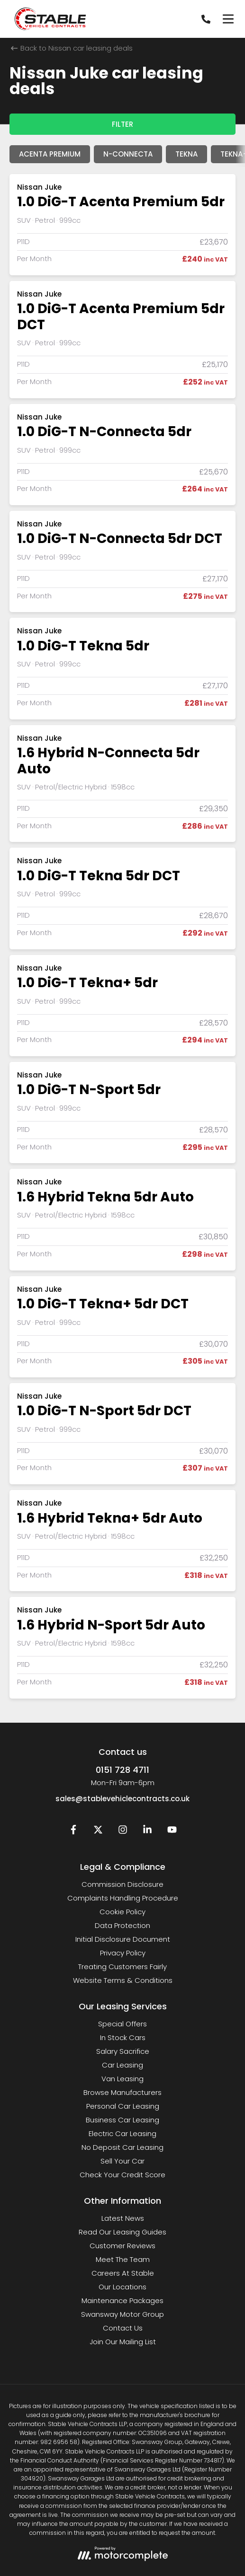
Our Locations (122, 2287)
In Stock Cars (122, 2037)
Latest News (122, 2218)
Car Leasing (122, 2065)
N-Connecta (128, 154)
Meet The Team (123, 2259)
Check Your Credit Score (122, 2175)
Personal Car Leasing (122, 2106)
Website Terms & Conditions (122, 1980)
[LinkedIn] (147, 1832)
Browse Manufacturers (122, 2092)
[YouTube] (172, 1832)
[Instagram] (122, 1832)
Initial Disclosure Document (122, 1939)
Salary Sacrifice (122, 2051)
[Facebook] (73, 1832)
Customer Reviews (122, 2246)
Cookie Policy (122, 1912)
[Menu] (227, 18)
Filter (122, 124)
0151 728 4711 (122, 1770)
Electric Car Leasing (122, 2133)
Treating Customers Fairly (122, 1966)
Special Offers (122, 2024)
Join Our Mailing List (123, 2342)
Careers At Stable (122, 2273)
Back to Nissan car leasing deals (72, 48)
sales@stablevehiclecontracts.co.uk (122, 1799)
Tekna (186, 154)
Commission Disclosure (122, 1884)
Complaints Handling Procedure (122, 1898)
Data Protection (122, 1925)
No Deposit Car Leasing (122, 2147)
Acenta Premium (50, 154)
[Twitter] (98, 1832)
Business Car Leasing (122, 2120)
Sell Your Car (122, 2161)
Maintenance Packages (122, 2300)
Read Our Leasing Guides (122, 2232)
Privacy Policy (122, 1953)
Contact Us (123, 2328)
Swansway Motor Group (122, 2314)
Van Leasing (122, 2079)
